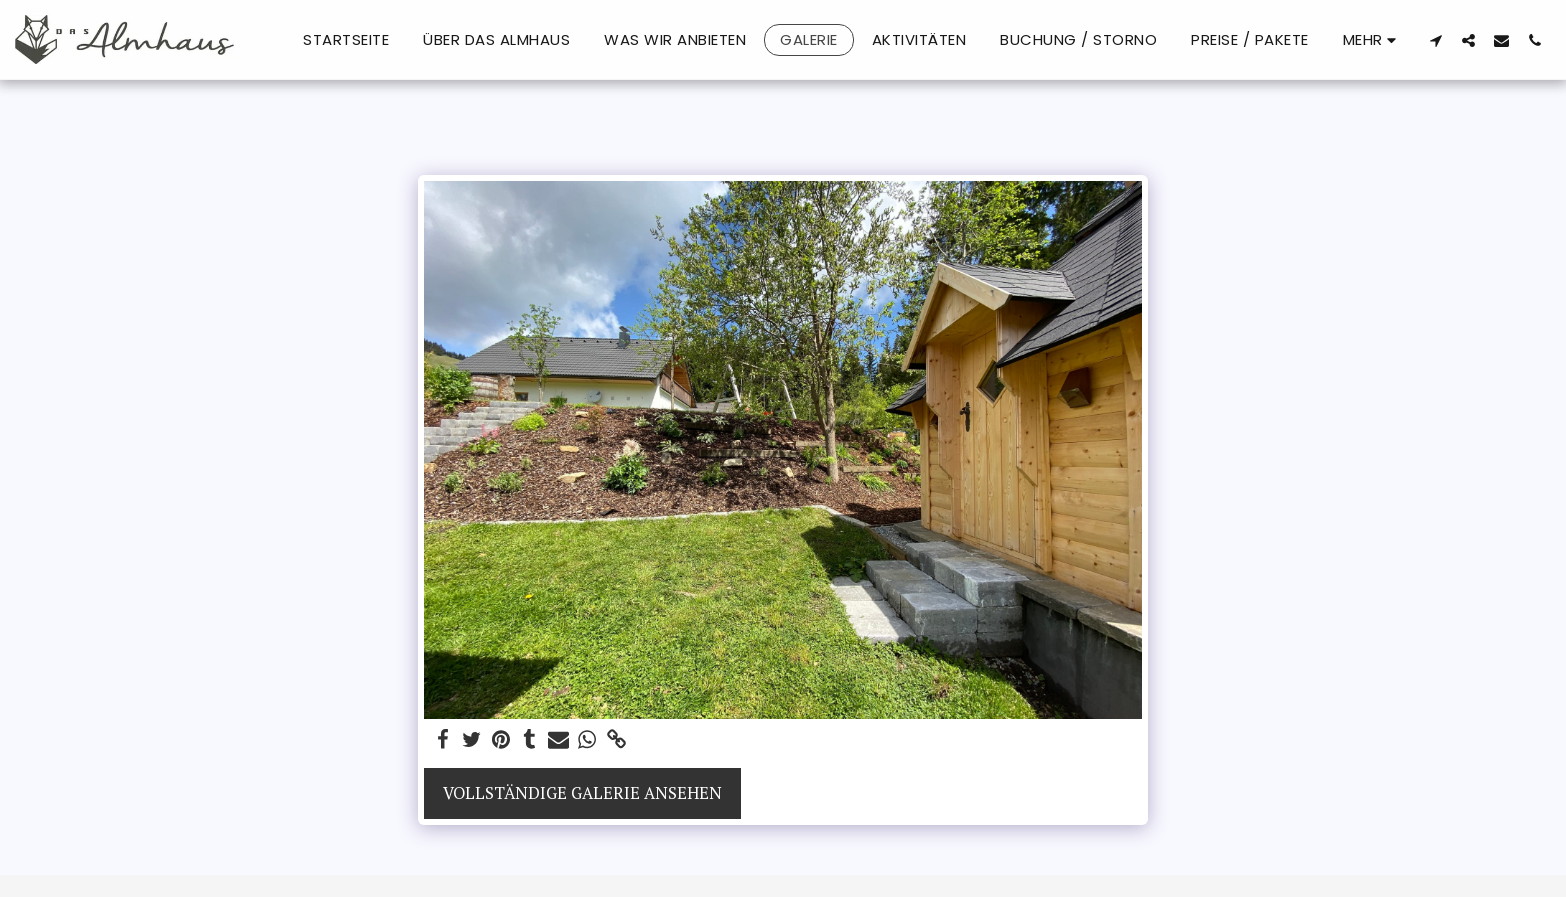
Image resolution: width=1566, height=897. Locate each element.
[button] (1435, 40)
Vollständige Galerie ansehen (582, 793)
